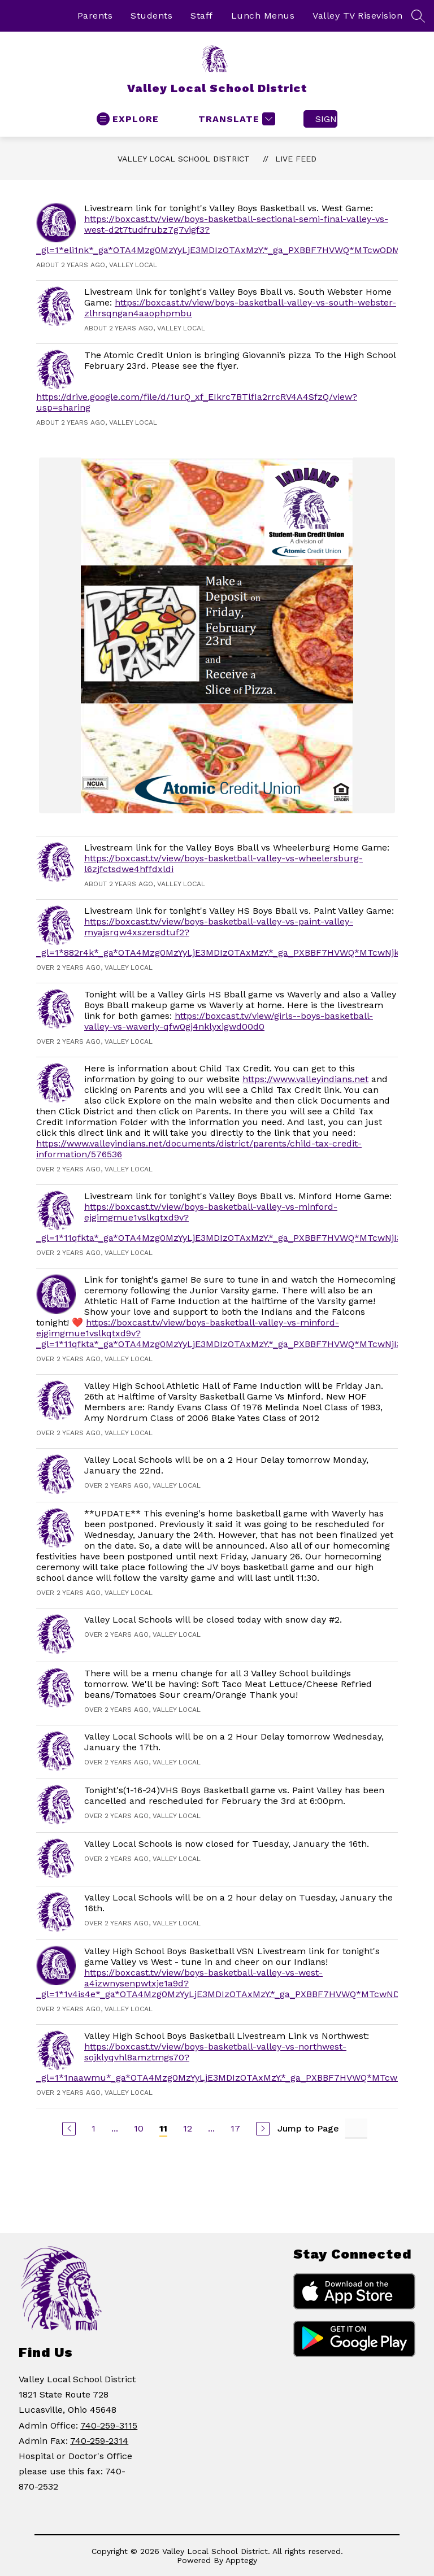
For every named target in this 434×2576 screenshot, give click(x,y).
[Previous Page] (69, 2128)
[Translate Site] (235, 119)
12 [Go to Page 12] (187, 2128)
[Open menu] (128, 119)
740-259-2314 (99, 2440)
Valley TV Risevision (357, 15)
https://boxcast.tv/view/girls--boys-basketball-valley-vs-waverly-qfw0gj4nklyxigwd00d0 (228, 1021)
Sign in (326, 119)
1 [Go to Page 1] (94, 2128)
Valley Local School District (184, 158)
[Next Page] (263, 2128)
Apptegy (241, 2560)
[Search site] (418, 16)
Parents (95, 15)
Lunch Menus (263, 15)
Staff (201, 15)
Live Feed (295, 158)
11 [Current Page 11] (163, 2128)
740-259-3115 (108, 2425)
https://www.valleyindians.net (305, 1079)
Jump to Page (308, 2128)
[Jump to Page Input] (356, 2128)
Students (151, 15)
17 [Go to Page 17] (235, 2128)
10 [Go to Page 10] (139, 2128)
